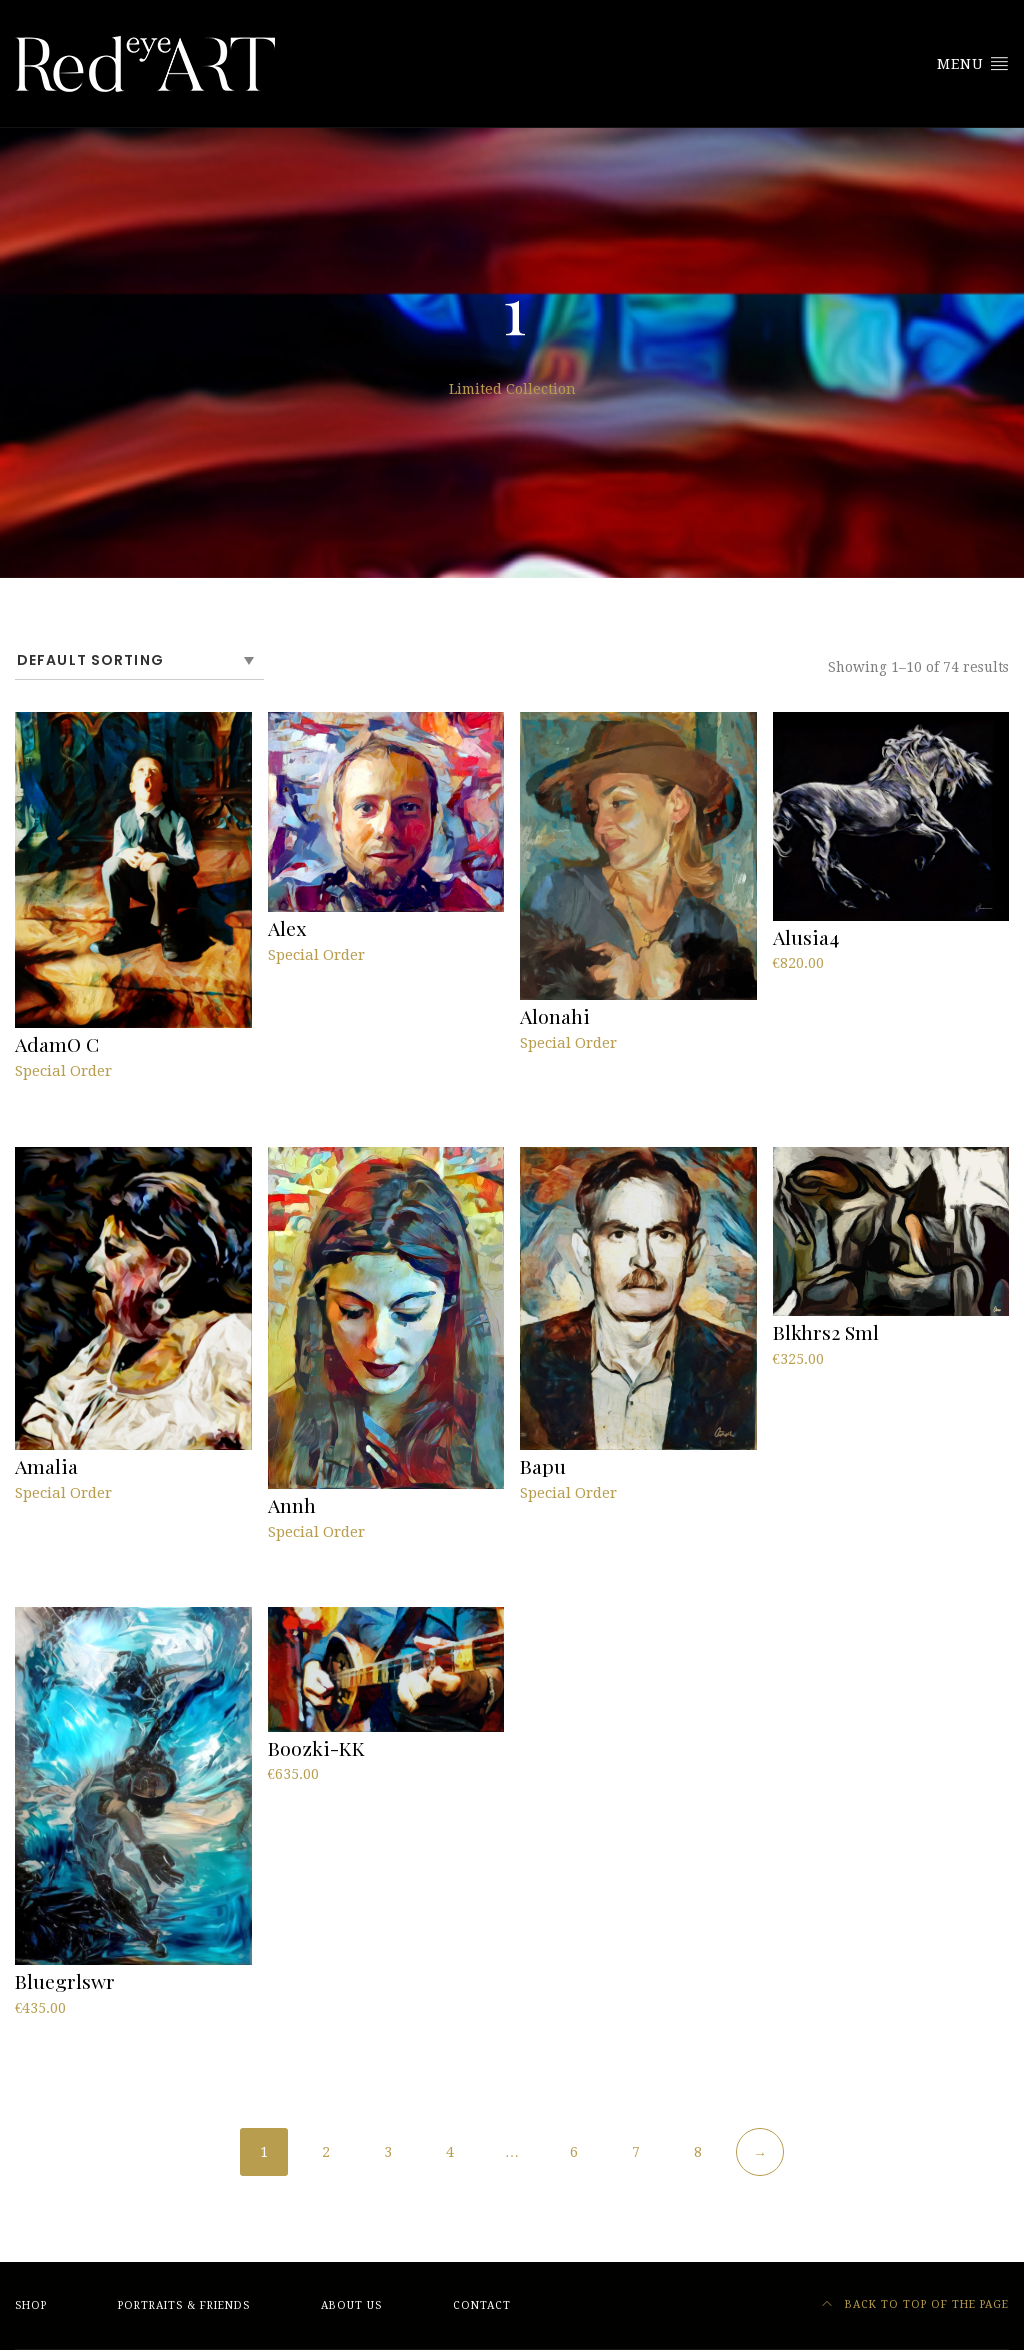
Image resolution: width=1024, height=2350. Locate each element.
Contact (482, 2305)
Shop (31, 2305)
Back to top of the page (915, 2304)
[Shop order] (139, 661)
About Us (351, 2305)
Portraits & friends (184, 2305)
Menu (973, 63)
